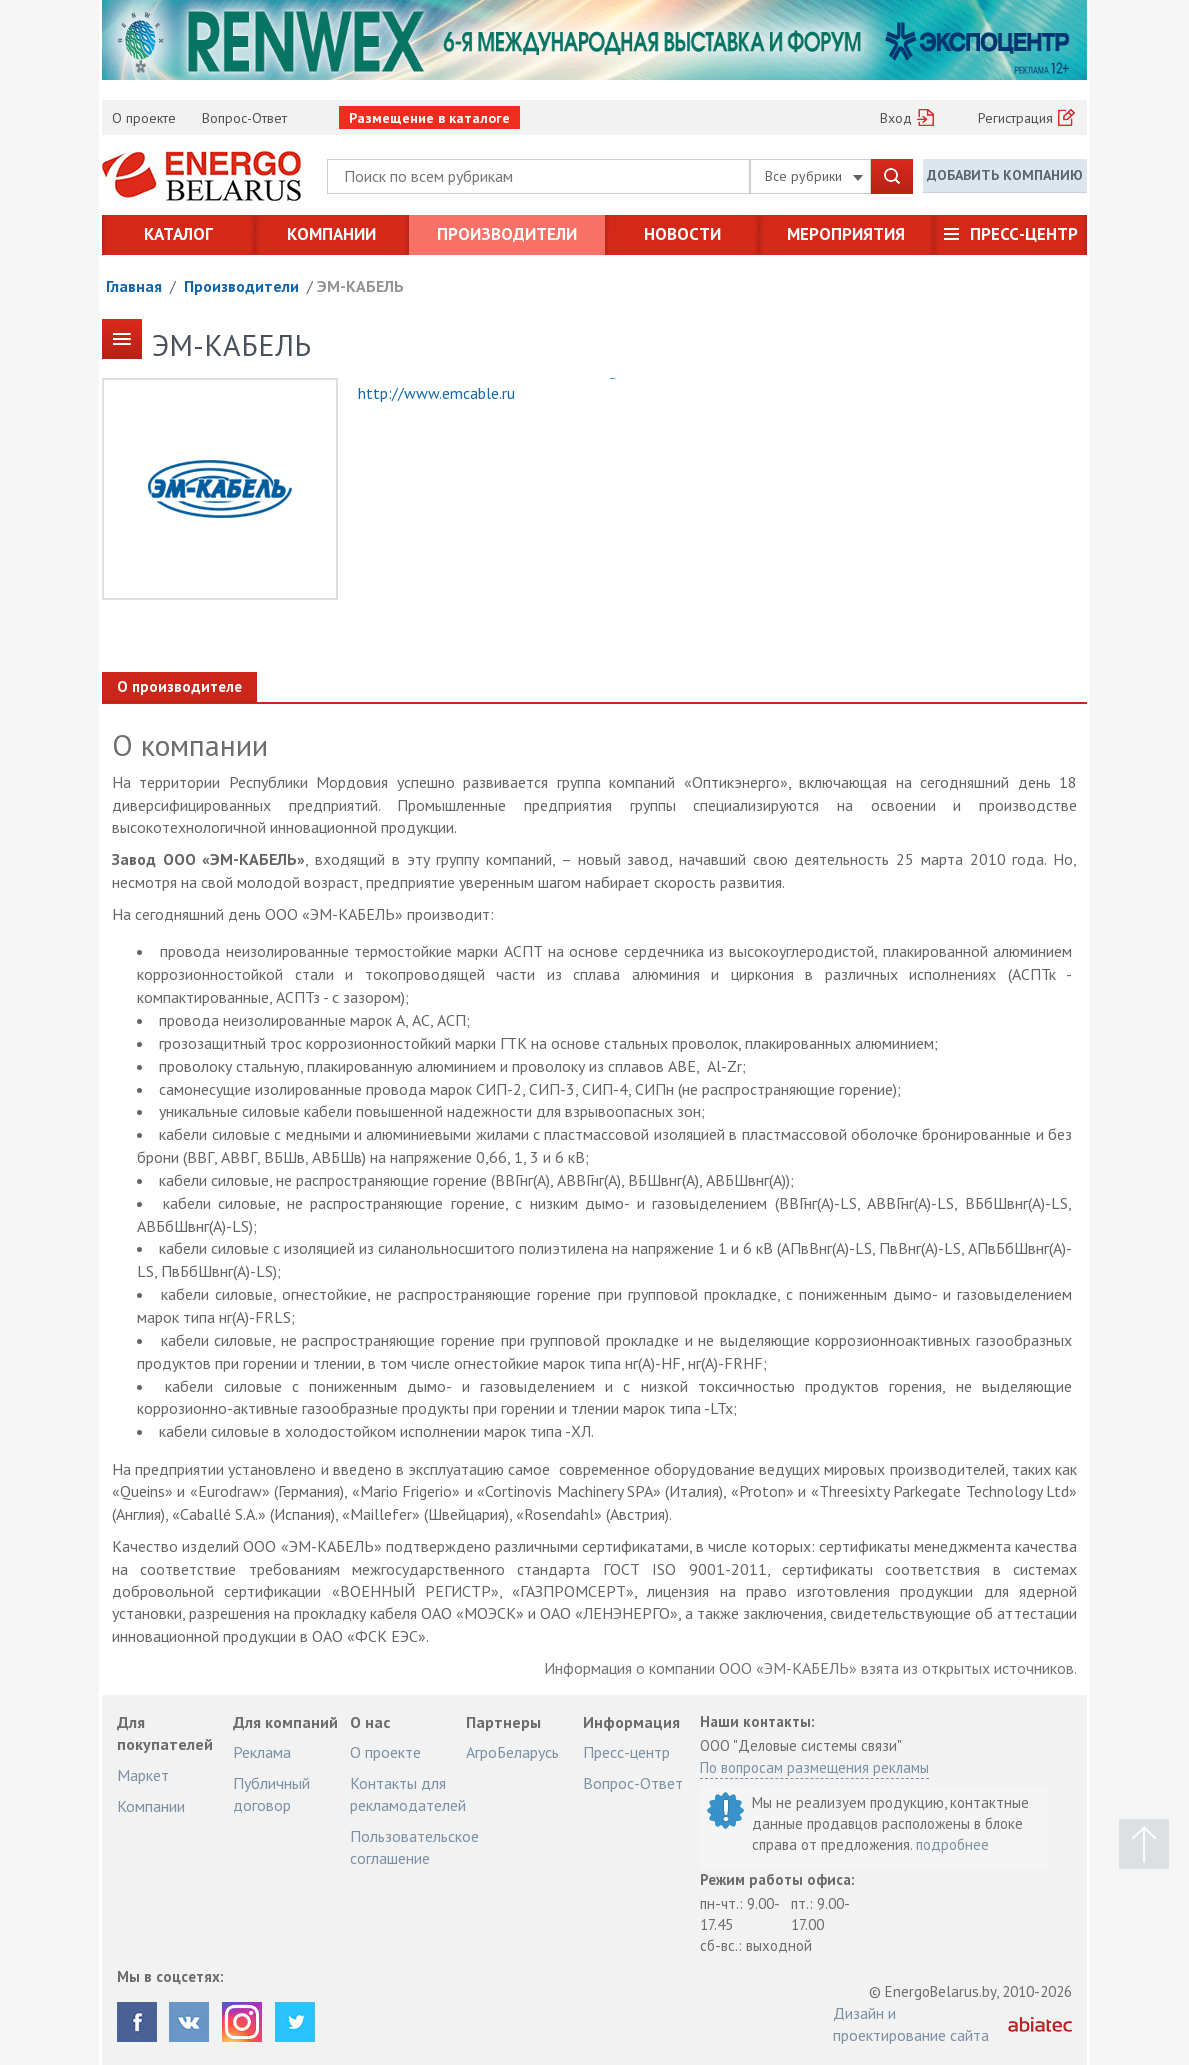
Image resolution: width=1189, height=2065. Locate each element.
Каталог (178, 234)
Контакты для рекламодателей (408, 1794)
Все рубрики (814, 176)
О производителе (179, 686)
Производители (507, 234)
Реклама (262, 1752)
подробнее (952, 1844)
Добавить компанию (1005, 175)
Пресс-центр (1024, 234)
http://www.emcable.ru (436, 393)
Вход (896, 118)
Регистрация (1015, 118)
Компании (331, 234)
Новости (682, 234)
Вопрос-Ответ (244, 118)
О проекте (144, 118)
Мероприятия (846, 234)
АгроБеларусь (512, 1752)
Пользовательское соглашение (414, 1847)
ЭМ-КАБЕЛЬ (360, 286)
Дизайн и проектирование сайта (911, 2024)
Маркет (143, 1775)
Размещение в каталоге (429, 118)
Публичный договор (271, 1794)
